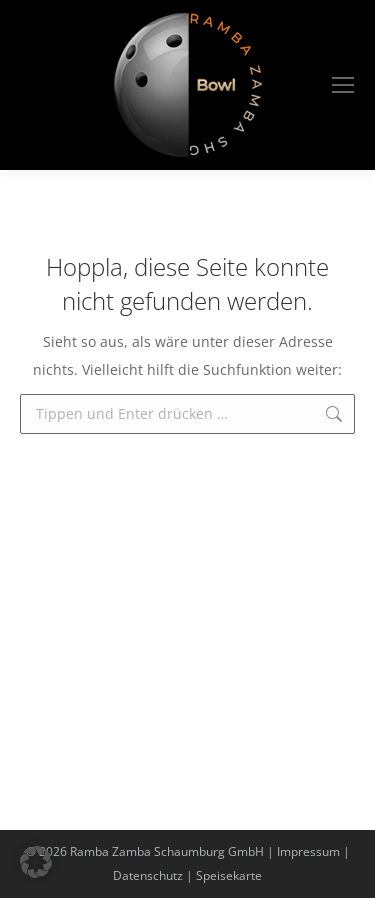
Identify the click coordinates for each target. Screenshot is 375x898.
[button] (36, 862)
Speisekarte (229, 875)
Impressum (308, 851)
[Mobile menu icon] (343, 85)
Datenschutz (148, 875)
